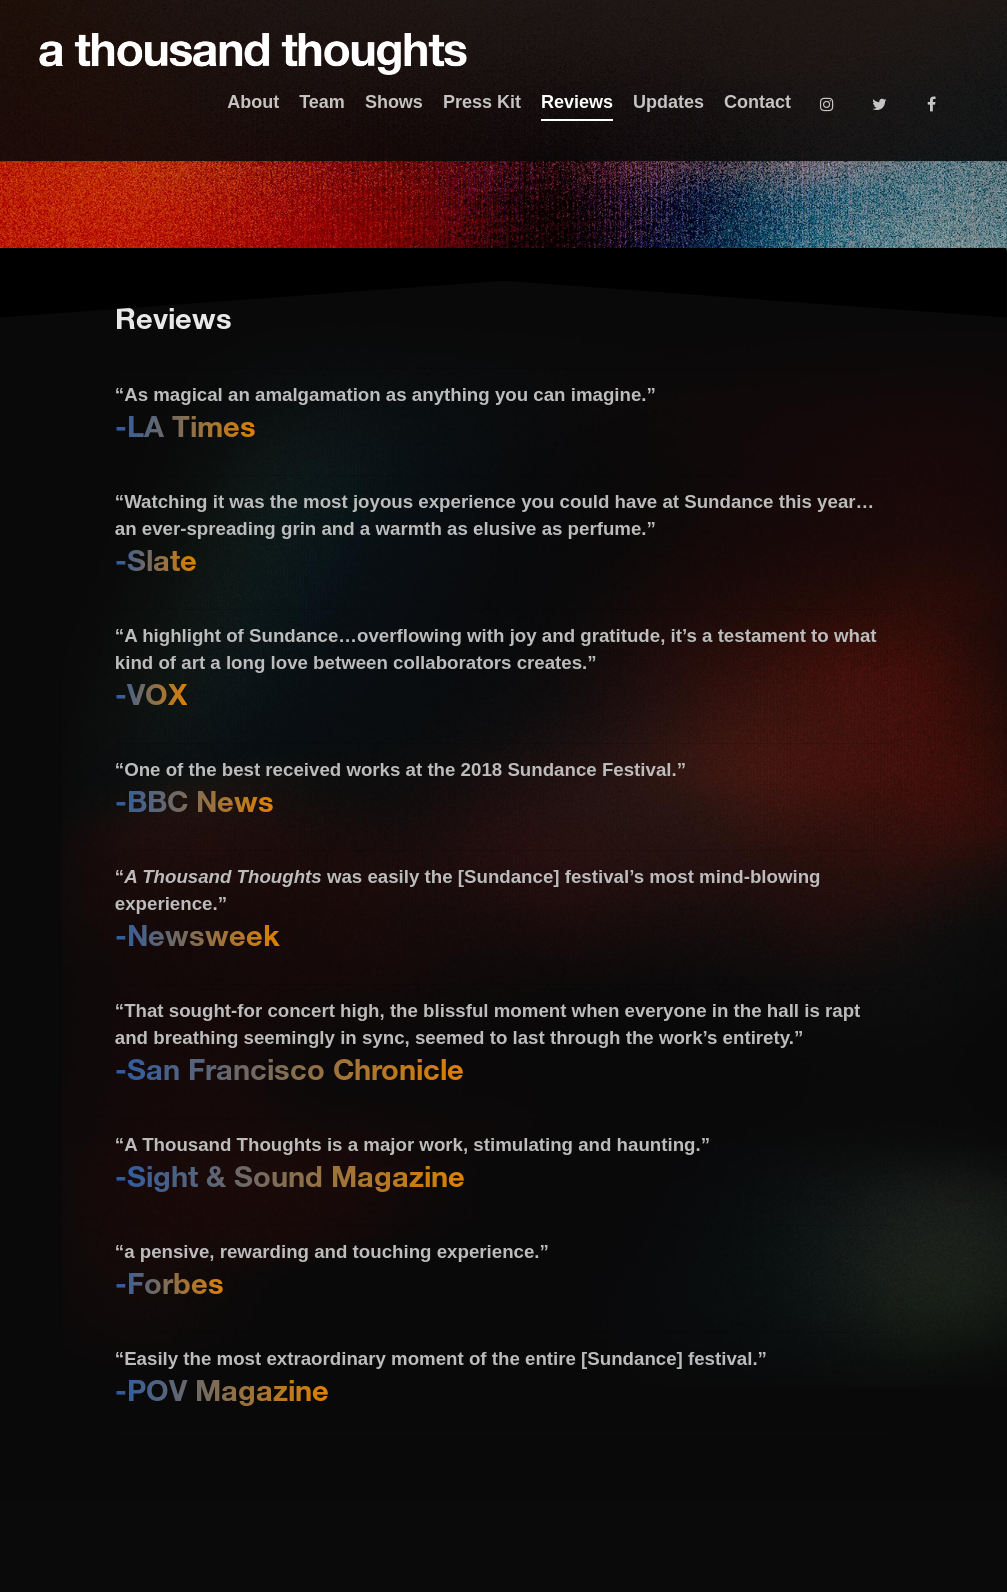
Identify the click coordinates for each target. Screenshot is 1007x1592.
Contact (757, 102)
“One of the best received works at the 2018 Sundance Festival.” (400, 769)
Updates (668, 102)
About (253, 102)
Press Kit (482, 102)
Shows (394, 102)
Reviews (577, 102)
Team (322, 102)
